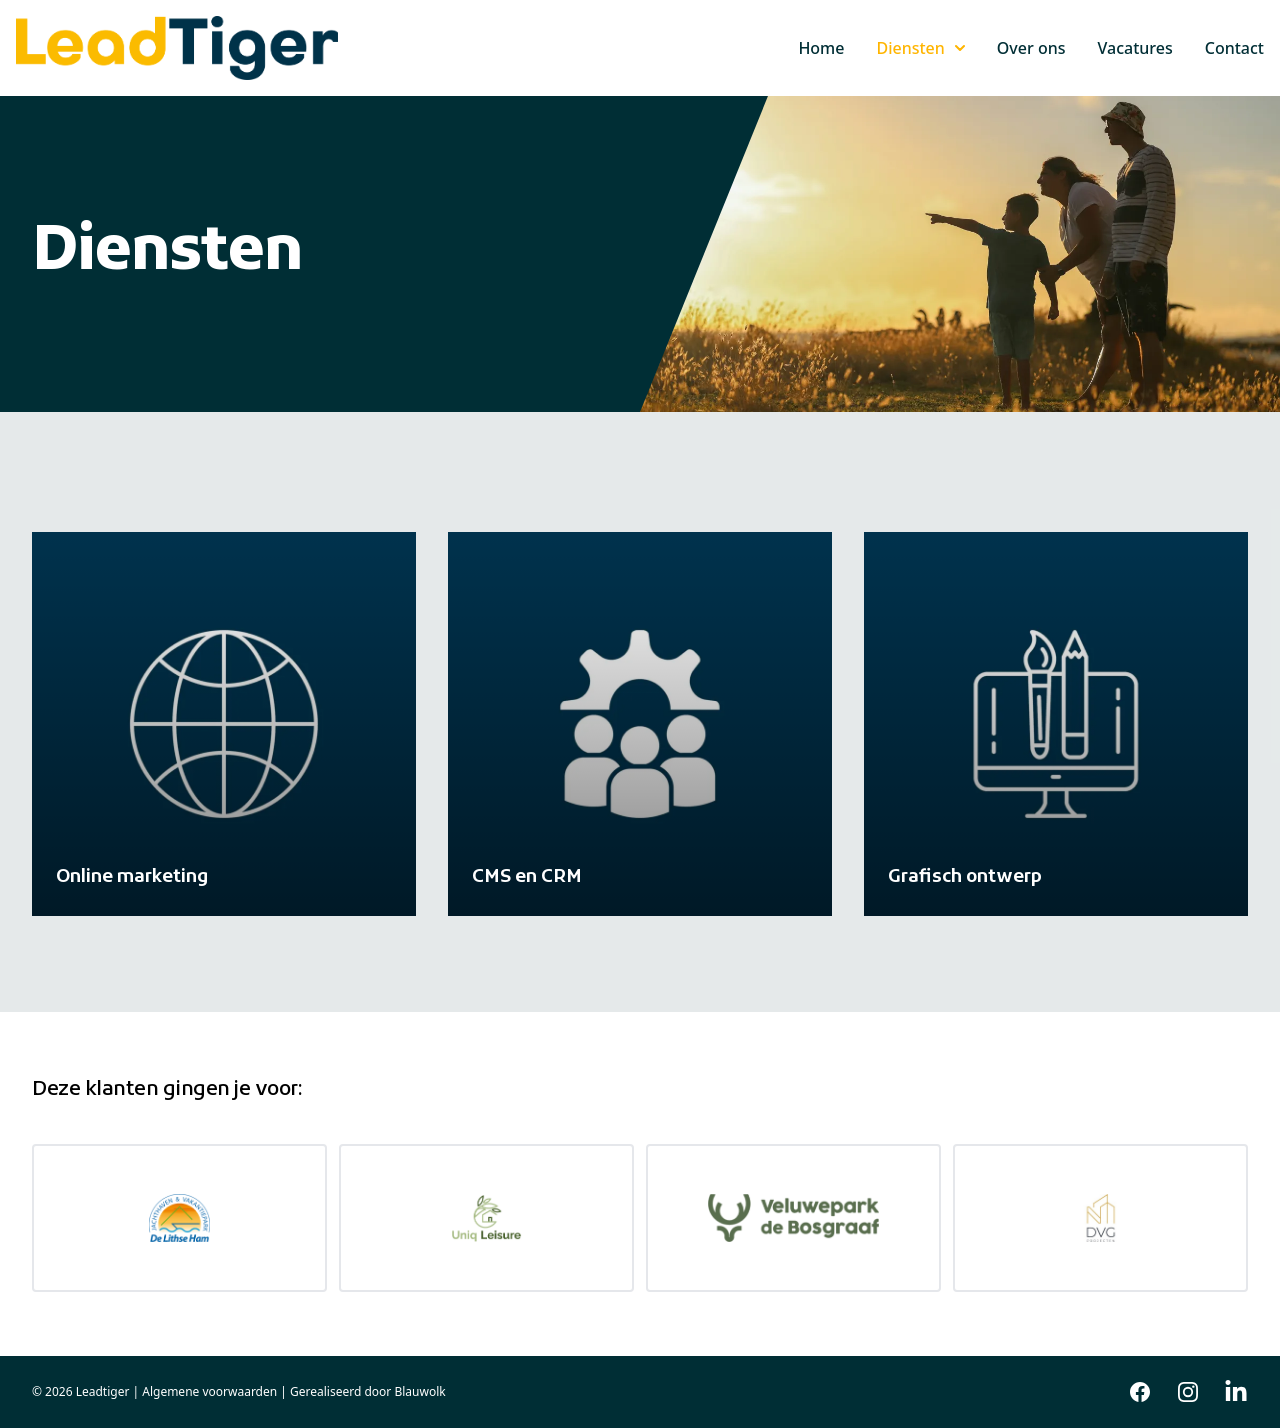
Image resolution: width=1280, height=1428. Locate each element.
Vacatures (1135, 48)
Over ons (1031, 48)
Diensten (920, 48)
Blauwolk (419, 1391)
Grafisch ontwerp (965, 877)
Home (821, 48)
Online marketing (132, 877)
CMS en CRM (527, 877)
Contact (1234, 48)
